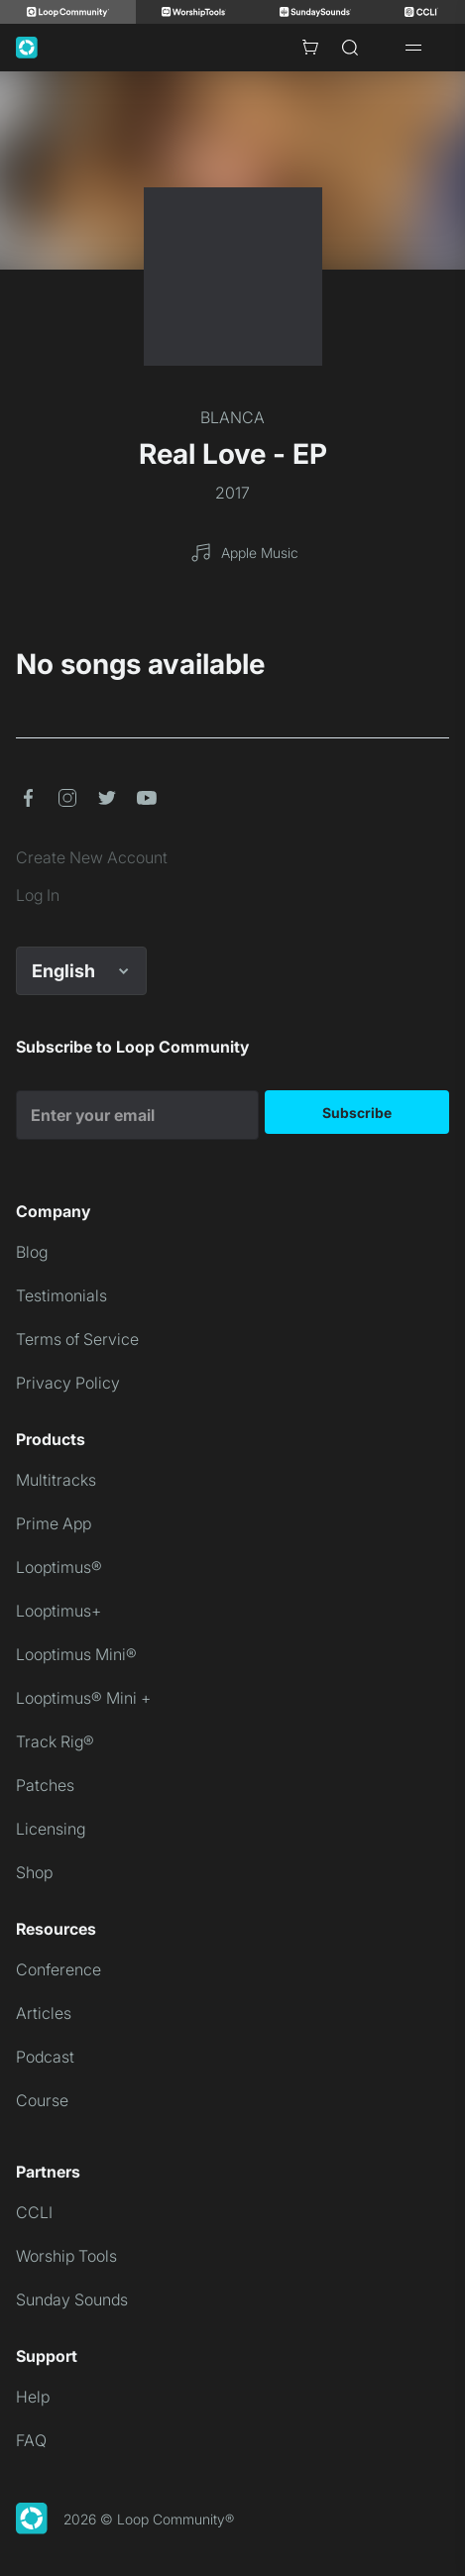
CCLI (34, 2212)
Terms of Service (77, 1339)
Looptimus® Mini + (83, 1698)
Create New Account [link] (92, 857)
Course (42, 2100)
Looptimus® (59, 1567)
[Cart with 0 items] (310, 47)
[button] (28, 798)
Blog (32, 1252)
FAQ (31, 2440)
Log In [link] (37, 895)
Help (33, 2397)
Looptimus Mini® (76, 1654)
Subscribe (357, 1112)
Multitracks (56, 1480)
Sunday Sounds (72, 2299)
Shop (34, 1872)
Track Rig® (55, 1741)
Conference (58, 1969)
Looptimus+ (58, 1611)
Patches (45, 1785)
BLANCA (232, 417)
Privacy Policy (68, 1383)
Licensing (50, 1829)
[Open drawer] (413, 47)
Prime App (53, 1523)
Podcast (45, 2057)
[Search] (350, 47)
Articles (43, 2013)
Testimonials (61, 1295)
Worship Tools (66, 2256)
